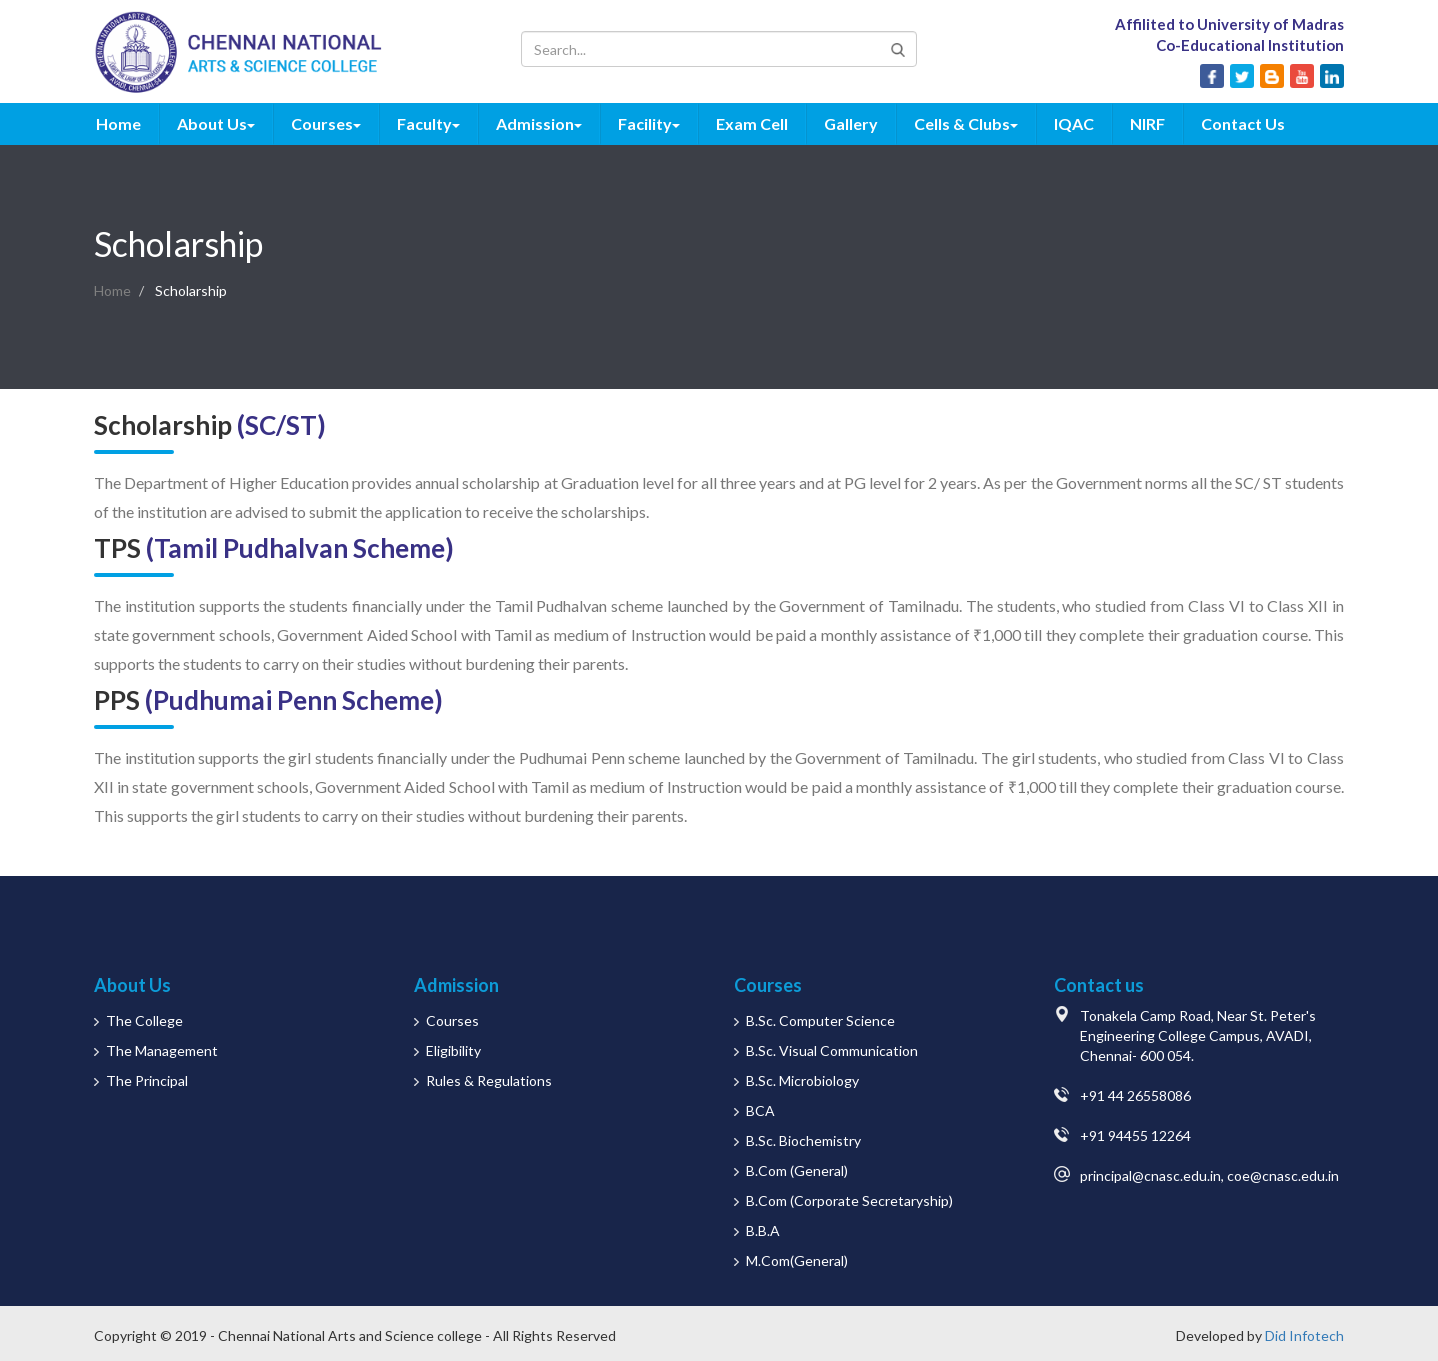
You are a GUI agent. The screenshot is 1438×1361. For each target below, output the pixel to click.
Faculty (428, 123)
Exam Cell (752, 123)
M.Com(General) (797, 1260)
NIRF (1147, 123)
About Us (216, 123)
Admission (539, 123)
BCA (760, 1110)
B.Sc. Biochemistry (803, 1140)
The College (144, 1020)
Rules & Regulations (489, 1080)
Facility (649, 123)
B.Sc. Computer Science (820, 1020)
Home (118, 123)
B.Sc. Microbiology (802, 1080)
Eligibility (453, 1050)
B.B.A (763, 1230)
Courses (326, 123)
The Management (162, 1050)
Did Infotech (1304, 1335)
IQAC (1074, 123)
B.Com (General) (797, 1170)
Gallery (851, 123)
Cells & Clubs (966, 123)
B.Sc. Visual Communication (832, 1050)
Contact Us (1243, 123)
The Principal (147, 1080)
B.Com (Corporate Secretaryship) (849, 1200)
